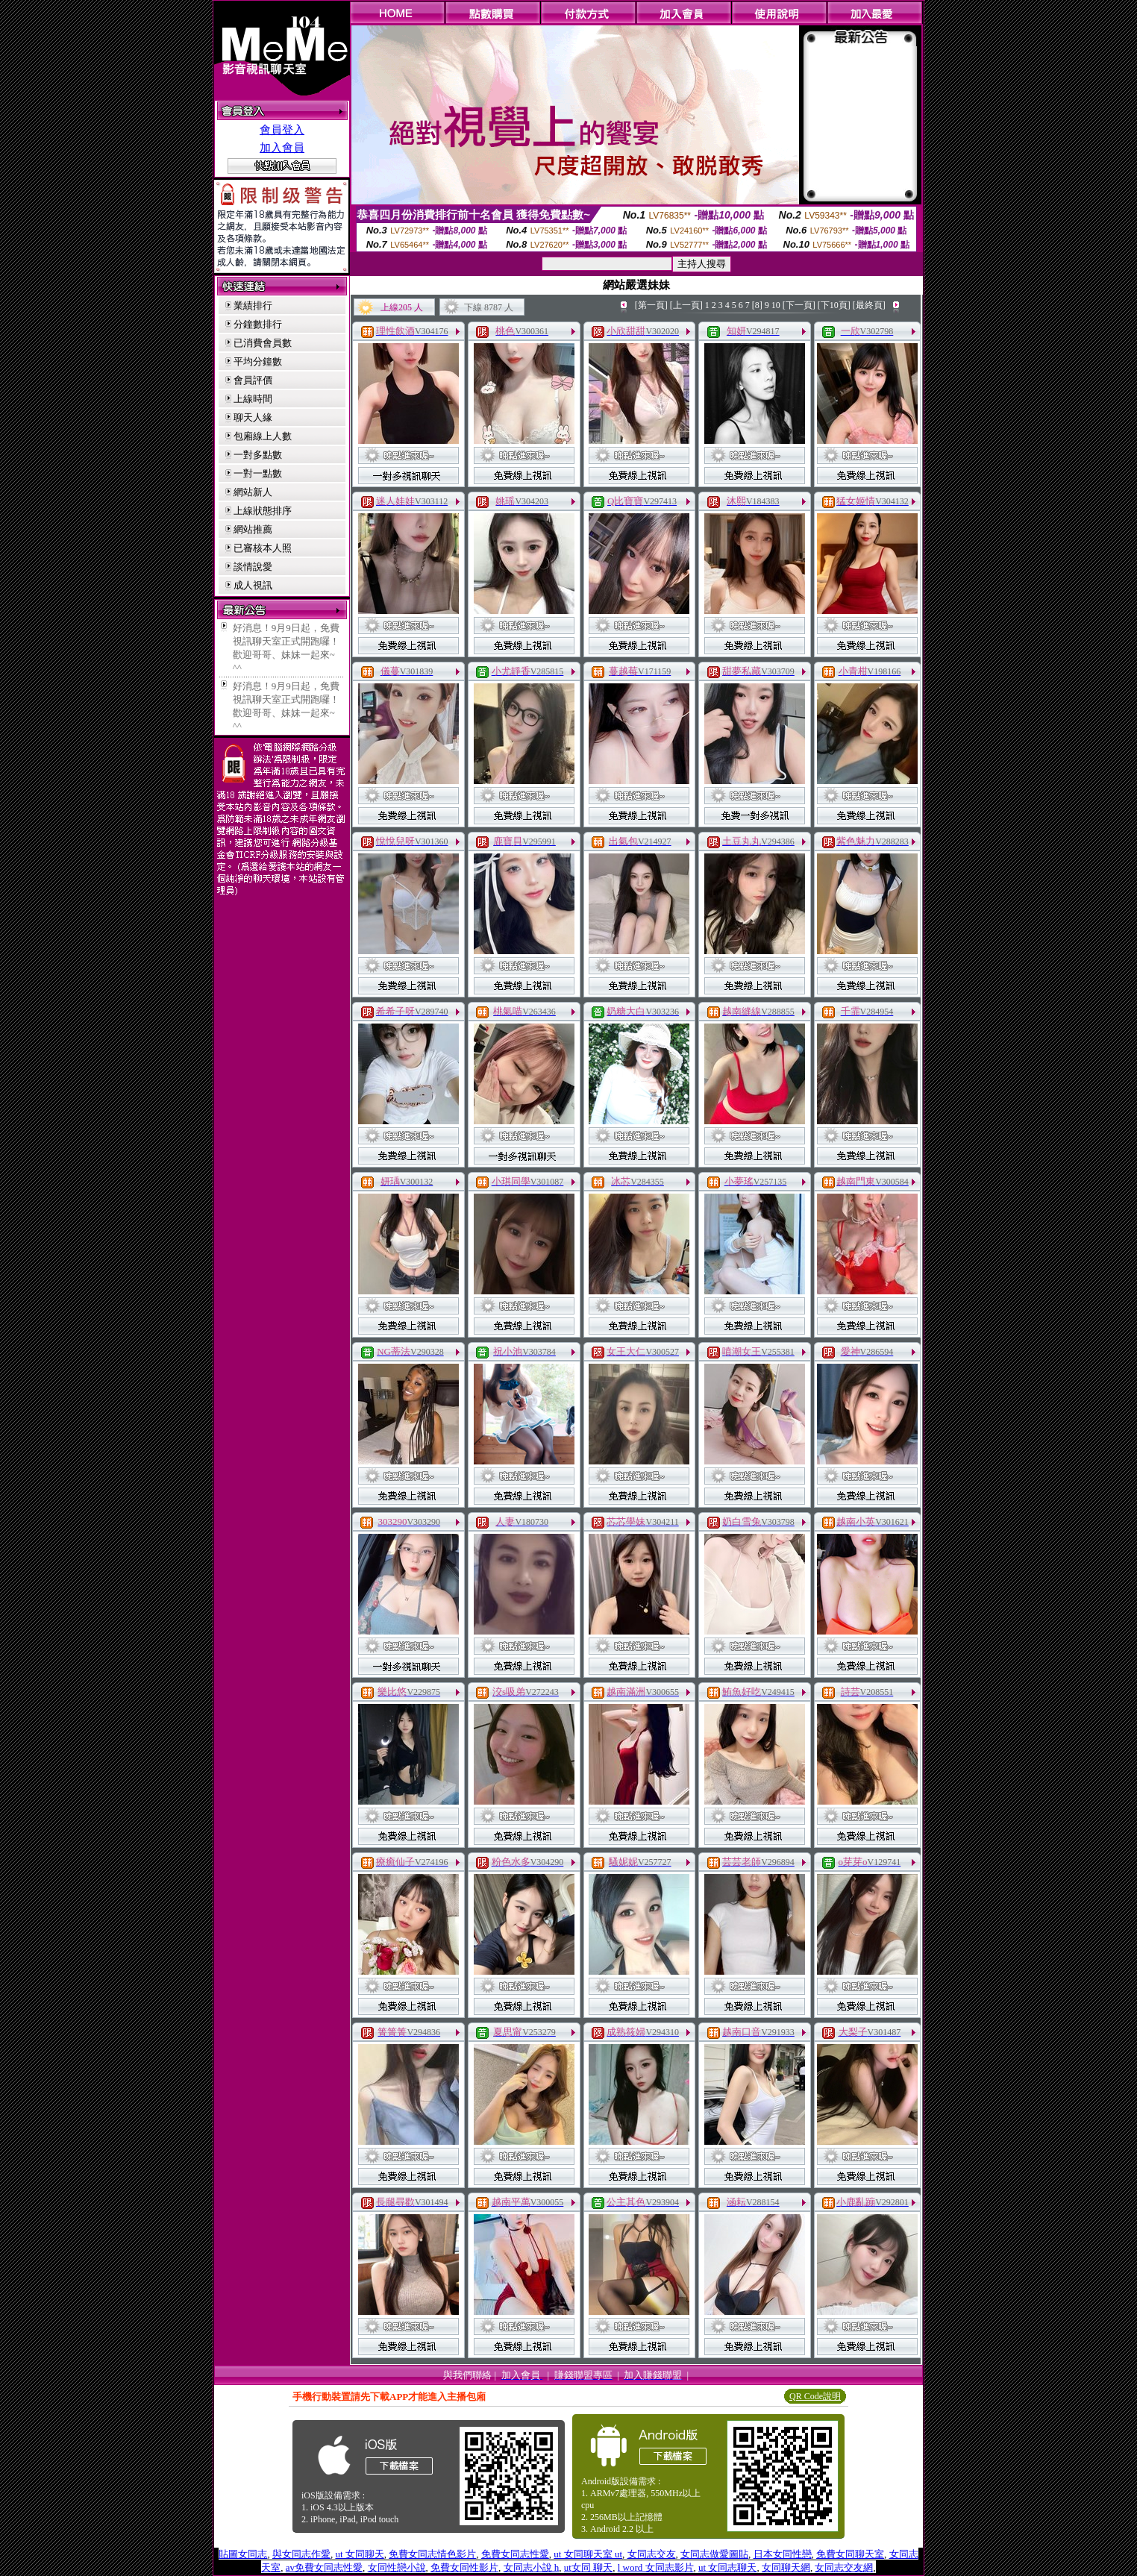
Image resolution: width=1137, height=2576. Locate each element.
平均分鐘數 (258, 361)
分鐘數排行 (258, 324)
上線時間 (253, 398)
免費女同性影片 (464, 2567)
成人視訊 (253, 585)
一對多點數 (258, 454)
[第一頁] (651, 305)
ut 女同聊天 (359, 2554)
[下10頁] (834, 305)
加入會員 (282, 148)
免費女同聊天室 (850, 2554)
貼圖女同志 (243, 2554)
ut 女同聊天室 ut (588, 2554)
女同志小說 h (532, 2567)
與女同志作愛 (301, 2554)
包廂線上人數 (263, 436)
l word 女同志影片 (656, 2567)
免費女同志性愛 (515, 2554)
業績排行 (253, 305)
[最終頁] (869, 305)
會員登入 (282, 130)
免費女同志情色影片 (432, 2554)
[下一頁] (799, 305)
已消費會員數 (263, 342)
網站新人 (253, 492)
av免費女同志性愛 (324, 2567)
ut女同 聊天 (588, 2567)
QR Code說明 (815, 2396)
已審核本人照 (263, 548)
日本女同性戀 (783, 2554)
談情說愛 (253, 566)
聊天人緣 (253, 417)
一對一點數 (258, 473)
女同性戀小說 (397, 2567)
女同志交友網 (844, 2567)
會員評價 (253, 380)
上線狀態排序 (263, 510)
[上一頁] (686, 305)
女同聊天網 (786, 2567)
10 (775, 305)
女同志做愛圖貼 (714, 2554)
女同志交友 (651, 2554)
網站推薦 (253, 529)
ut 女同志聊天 (727, 2567)
